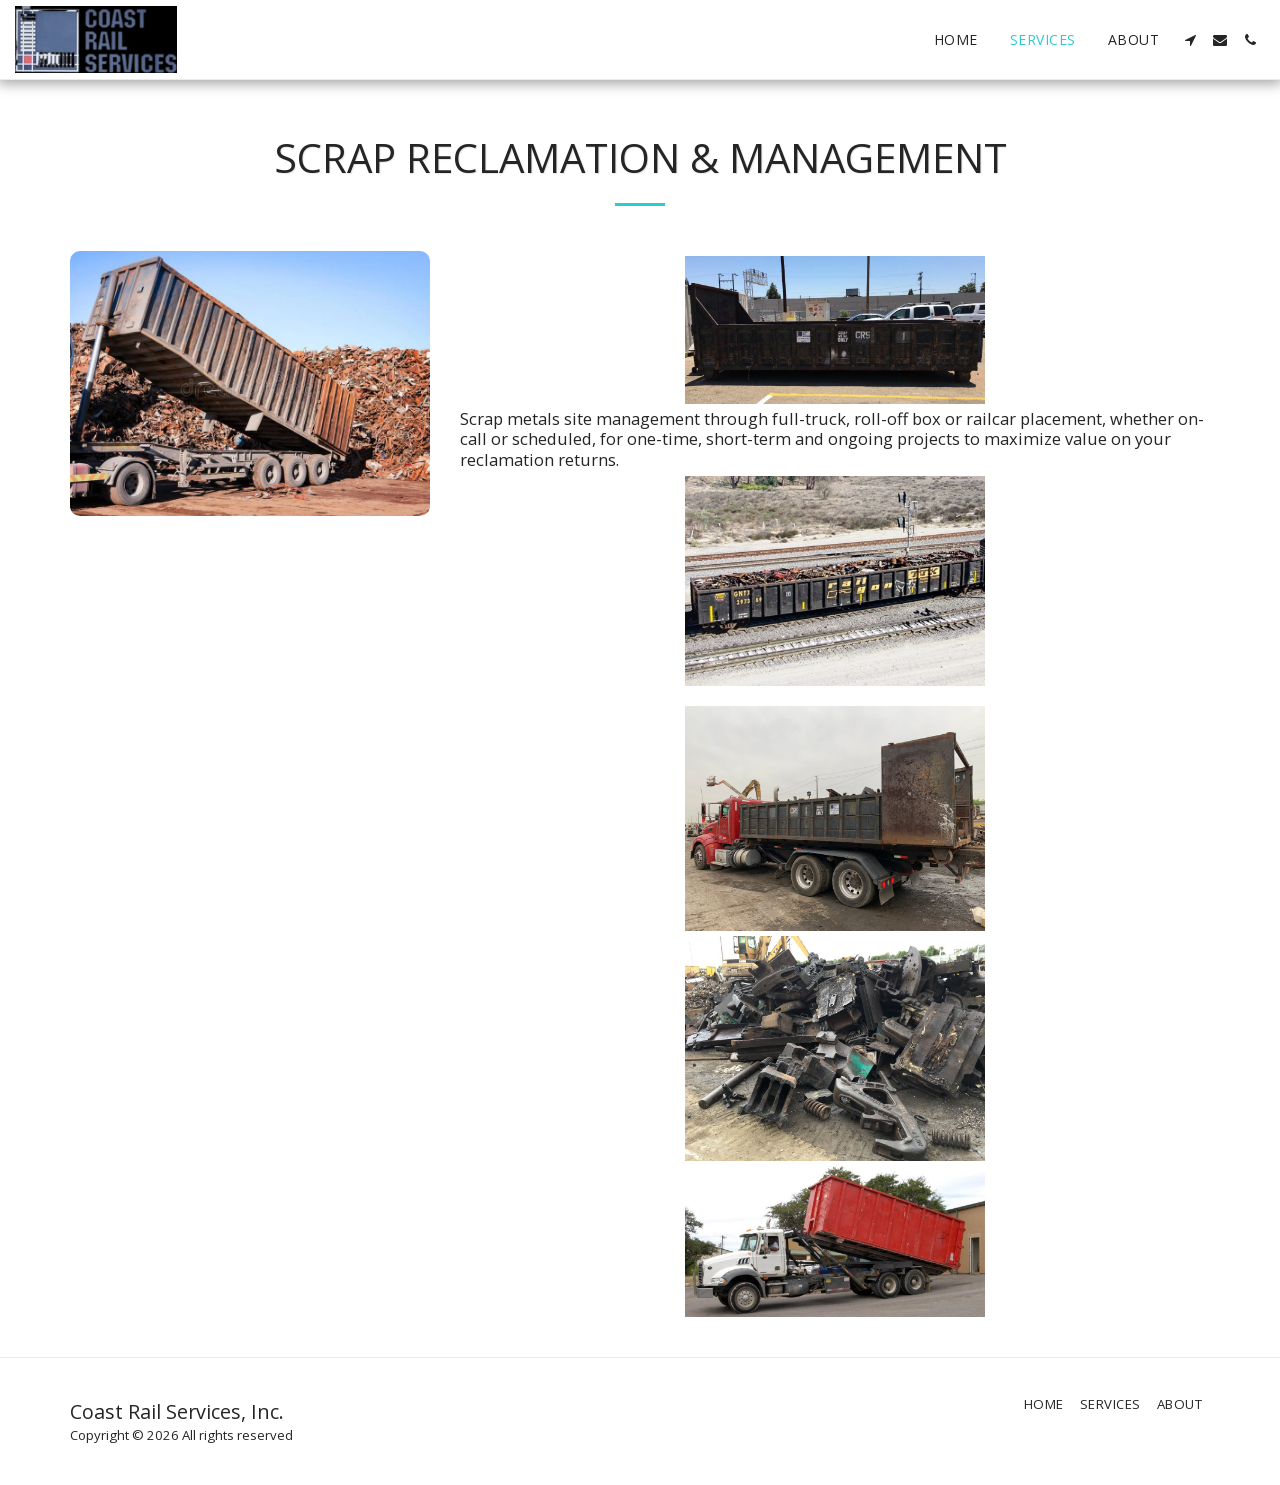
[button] (1190, 40)
